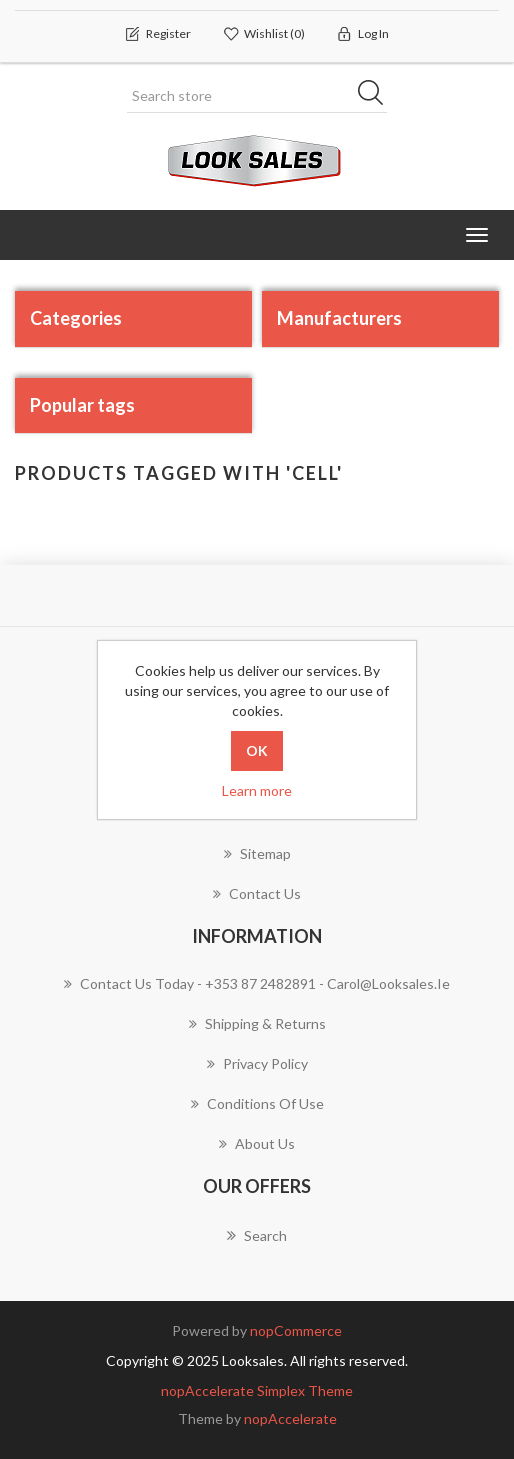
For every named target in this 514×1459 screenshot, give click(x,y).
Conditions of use (257, 1103)
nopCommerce (296, 1330)
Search (257, 1235)
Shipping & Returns (257, 1023)
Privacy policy (257, 1063)
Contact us (257, 893)
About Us (257, 1143)
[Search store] (257, 96)
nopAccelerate (290, 1418)
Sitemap (257, 853)
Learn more (257, 790)
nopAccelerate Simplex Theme (257, 1390)
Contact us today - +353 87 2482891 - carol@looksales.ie (257, 983)
